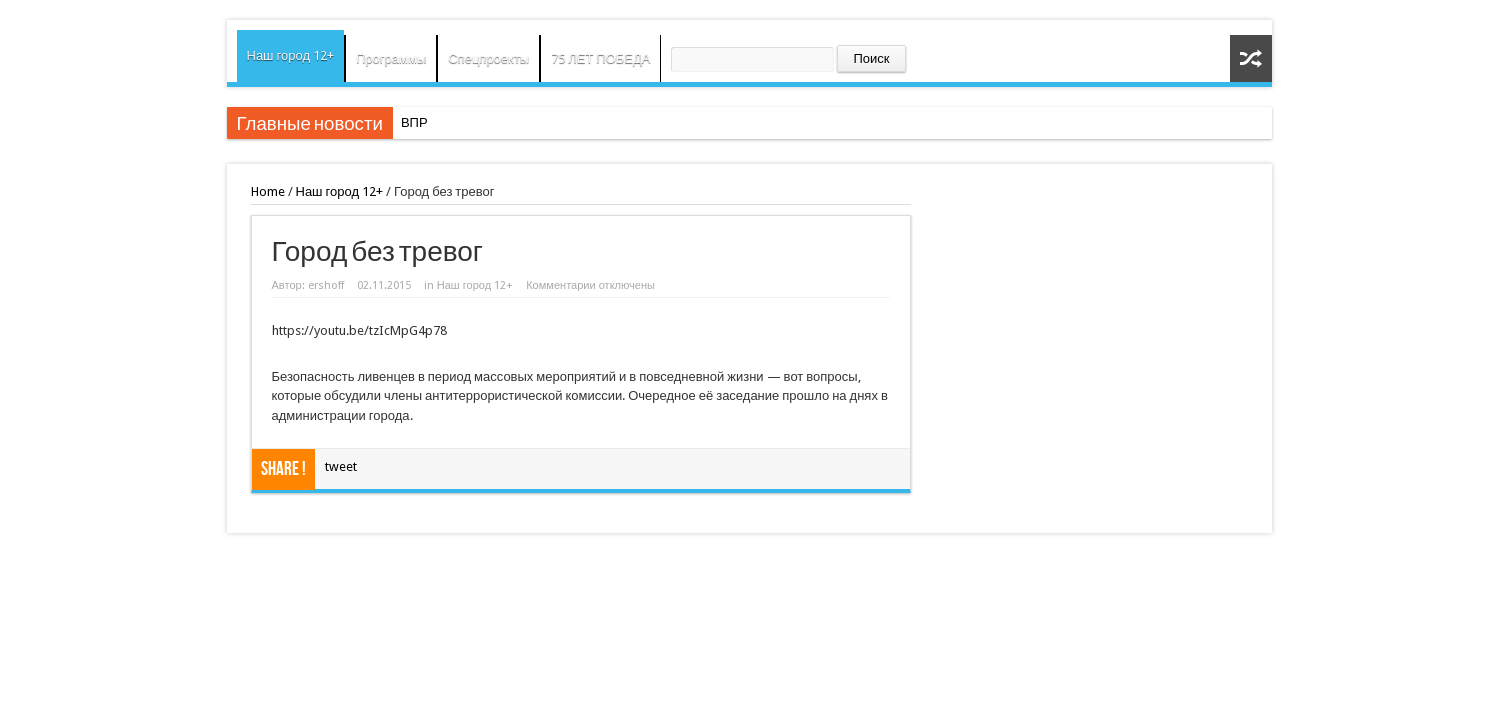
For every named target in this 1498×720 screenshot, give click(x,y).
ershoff (326, 285)
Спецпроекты (488, 58)
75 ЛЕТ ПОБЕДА (600, 58)
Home (268, 191)
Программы (391, 58)
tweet (341, 466)
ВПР (414, 122)
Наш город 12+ (291, 55)
